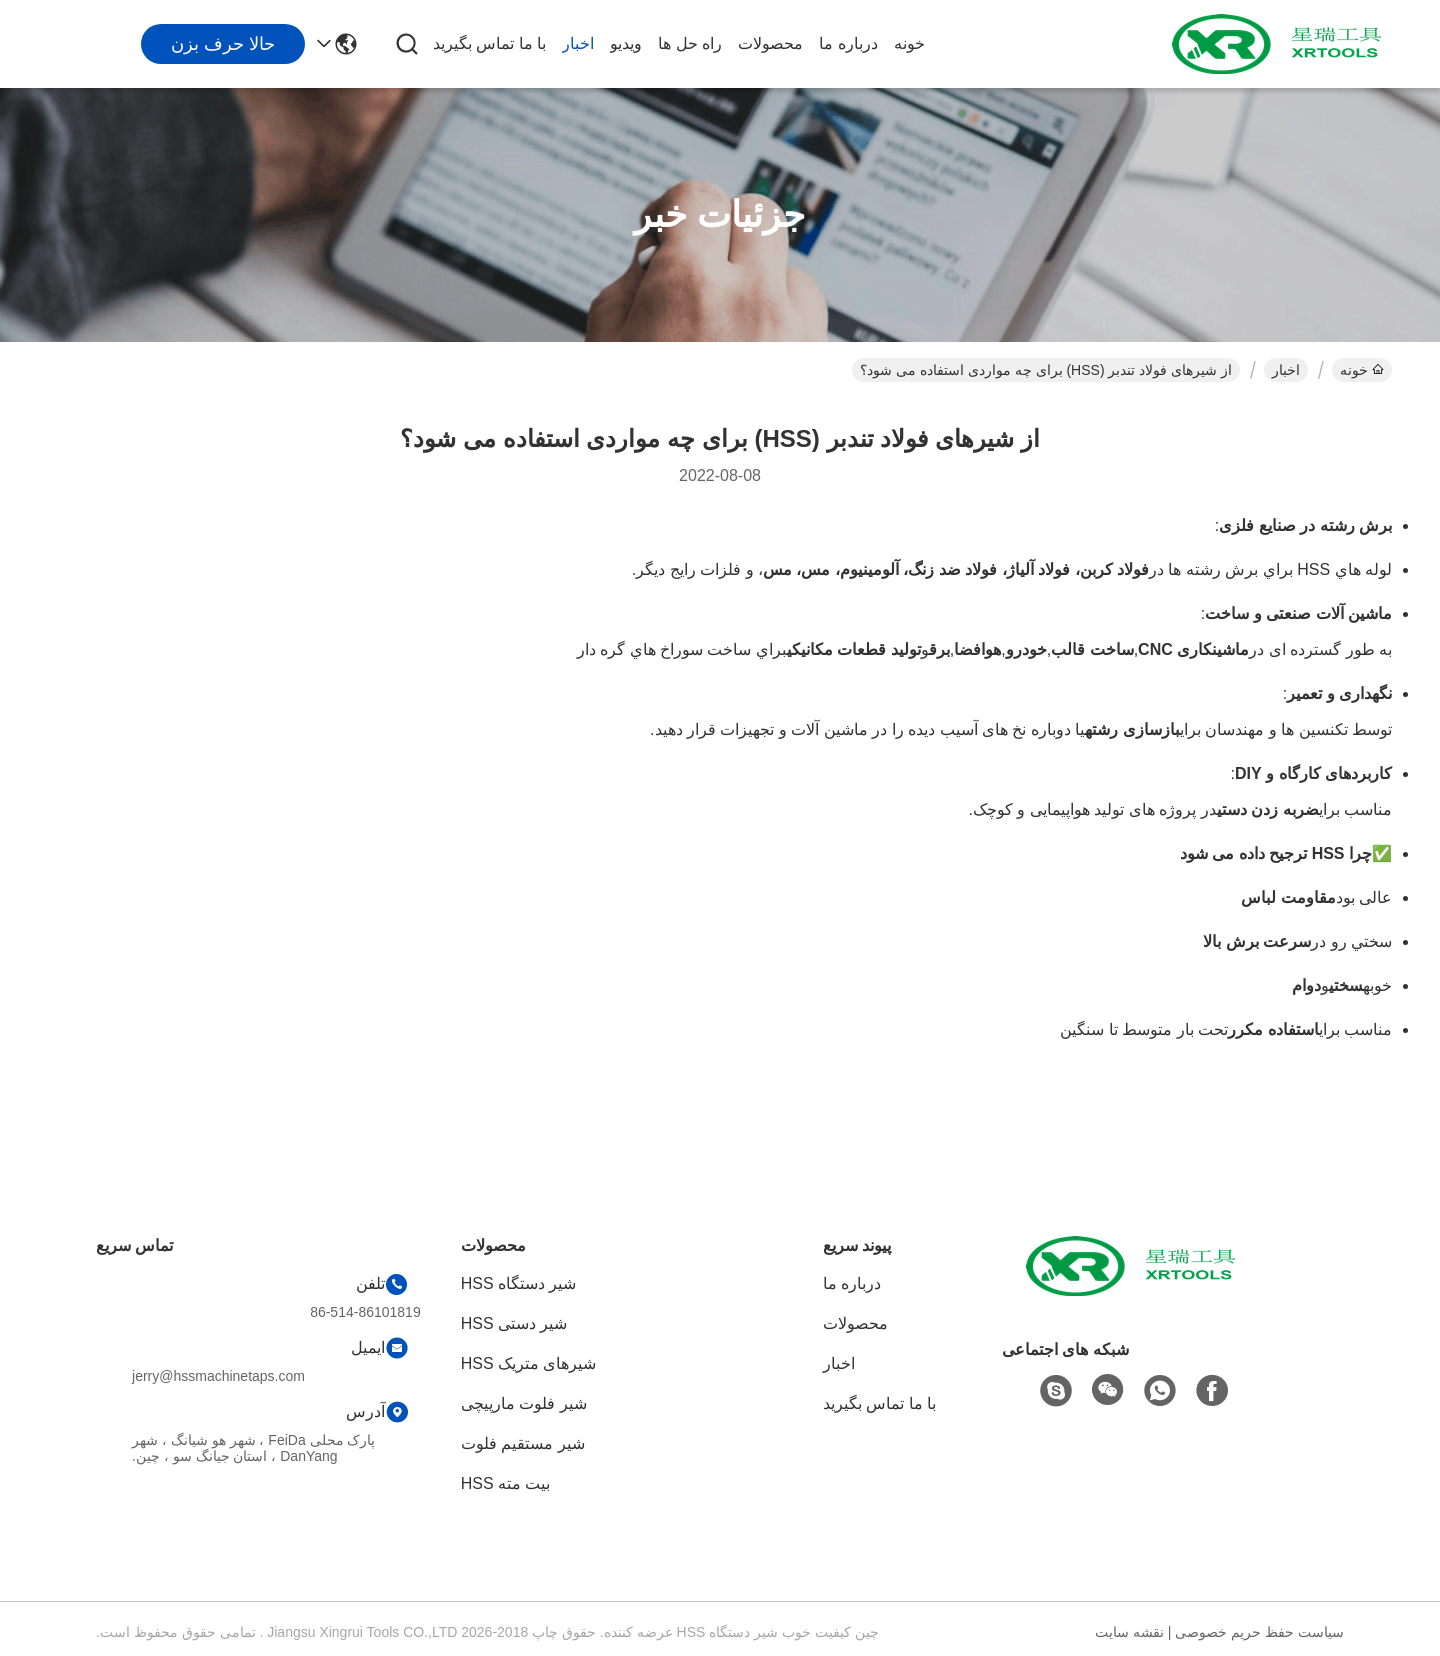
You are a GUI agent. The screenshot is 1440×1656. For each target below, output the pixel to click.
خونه (909, 43)
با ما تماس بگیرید (489, 43)
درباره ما (848, 43)
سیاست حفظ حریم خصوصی (1259, 1632)
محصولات (770, 43)
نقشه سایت (1129, 1632)
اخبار (578, 43)
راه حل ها (690, 43)
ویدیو (626, 43)
